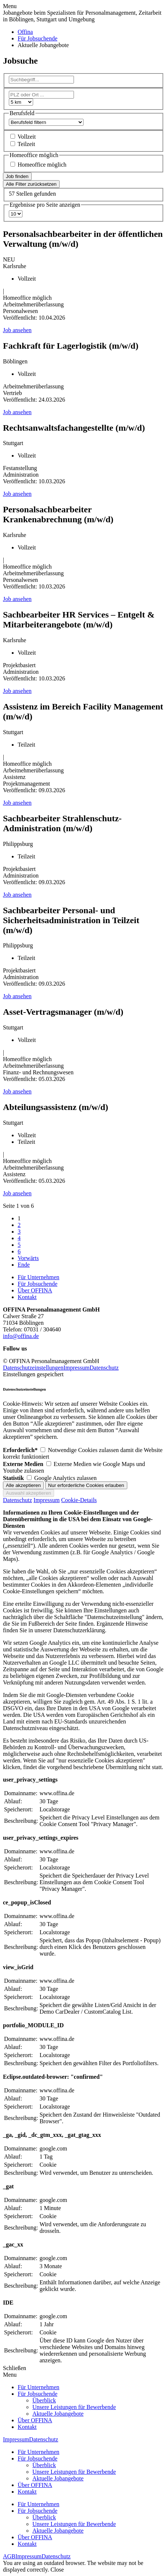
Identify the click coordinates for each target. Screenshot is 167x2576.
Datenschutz (104, 1368)
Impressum (76, 1368)
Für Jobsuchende (37, 1284)
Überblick (44, 2400)
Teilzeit (26, 144)
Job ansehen (17, 330)
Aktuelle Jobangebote (58, 2413)
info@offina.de (21, 1336)
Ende (24, 1265)
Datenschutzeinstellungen (33, 1368)
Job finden (17, 176)
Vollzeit (27, 137)
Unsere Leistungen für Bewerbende (74, 2407)
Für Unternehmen (38, 1277)
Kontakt (27, 1297)
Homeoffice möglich (42, 164)
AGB (9, 2556)
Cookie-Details (79, 1500)
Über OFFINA (35, 1290)
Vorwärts (28, 1258)
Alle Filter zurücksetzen (31, 184)
